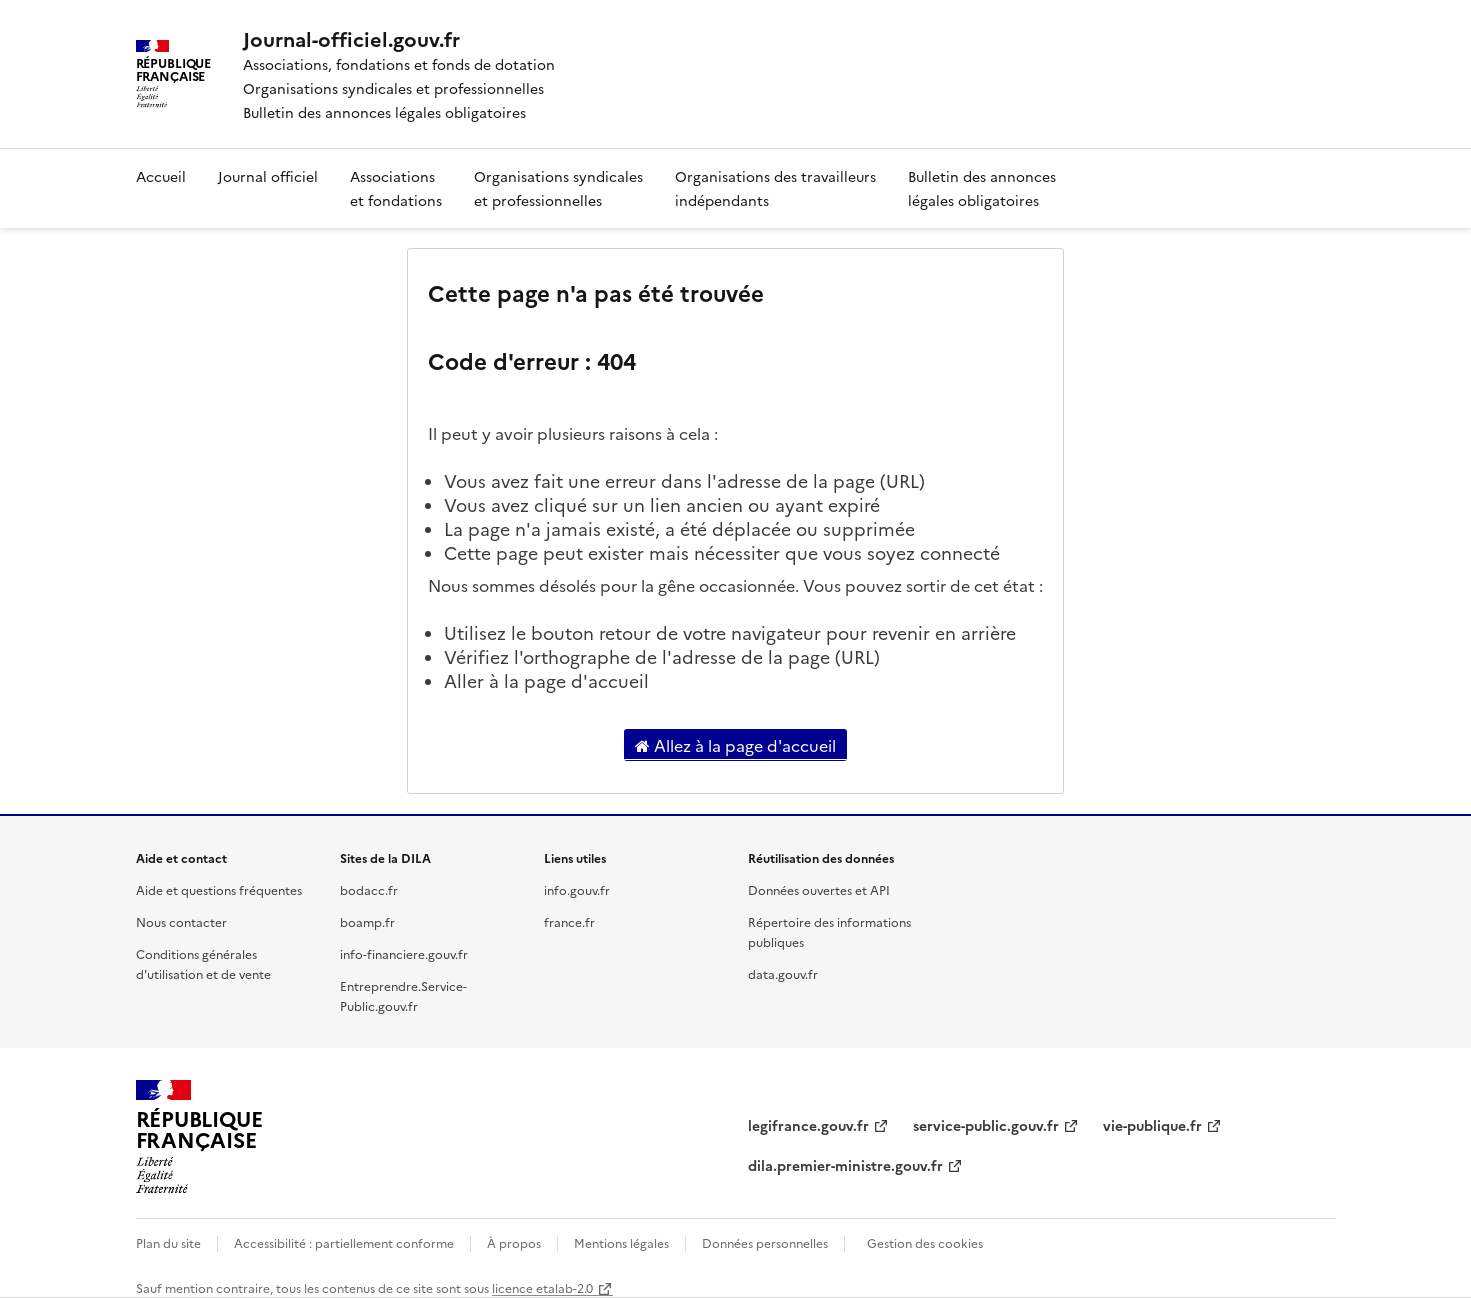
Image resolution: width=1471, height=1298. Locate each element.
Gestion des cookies (925, 1242)
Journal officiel (268, 176)
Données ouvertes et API (819, 889)
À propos (514, 1242)
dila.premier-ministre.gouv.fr (845, 1165)
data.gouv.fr (783, 973)
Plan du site (168, 1242)
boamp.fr (367, 921)
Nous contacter (181, 921)
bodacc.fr (369, 889)
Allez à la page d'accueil (735, 745)
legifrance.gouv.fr (808, 1125)
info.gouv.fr (577, 889)
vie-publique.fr (1152, 1125)
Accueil (161, 176)
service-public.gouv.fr (986, 1125)
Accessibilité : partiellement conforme (344, 1242)
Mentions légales (621, 1242)
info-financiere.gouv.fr (404, 953)
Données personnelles (765, 1242)
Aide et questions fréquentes (219, 889)
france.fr (569, 921)
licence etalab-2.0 (542, 1287)
